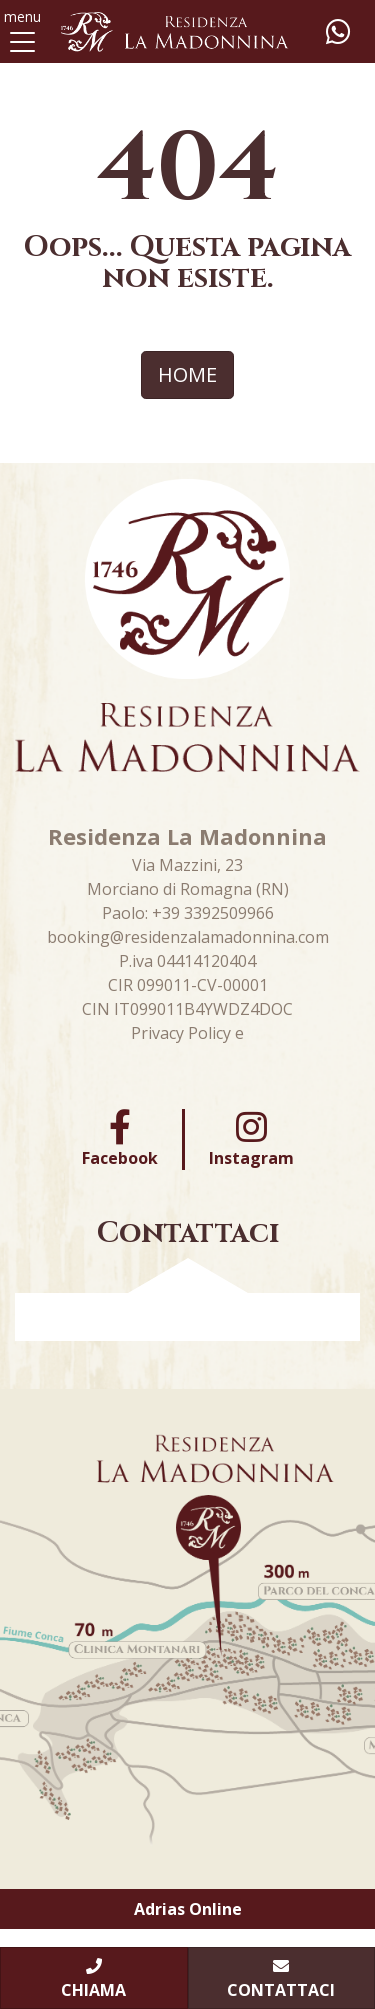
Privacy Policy (181, 1033)
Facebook (120, 1139)
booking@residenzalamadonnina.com (188, 937)
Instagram (251, 1139)
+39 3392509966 (213, 913)
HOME (187, 374)
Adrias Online (188, 1909)
